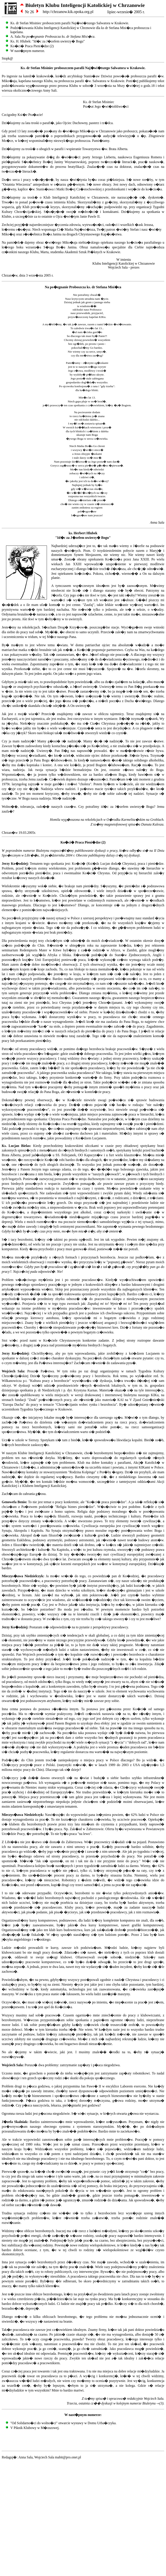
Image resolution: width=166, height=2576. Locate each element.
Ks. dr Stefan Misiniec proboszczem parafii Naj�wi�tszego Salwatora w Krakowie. (69, 23)
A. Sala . (52, 36)
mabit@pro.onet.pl (68, 2457)
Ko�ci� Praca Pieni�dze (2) (32, 46)
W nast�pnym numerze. (27, 51)
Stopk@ (7, 58)
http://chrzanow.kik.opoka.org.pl (68, 12)
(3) (161, 2403)
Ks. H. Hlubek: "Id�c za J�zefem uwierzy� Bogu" (47, 41)
